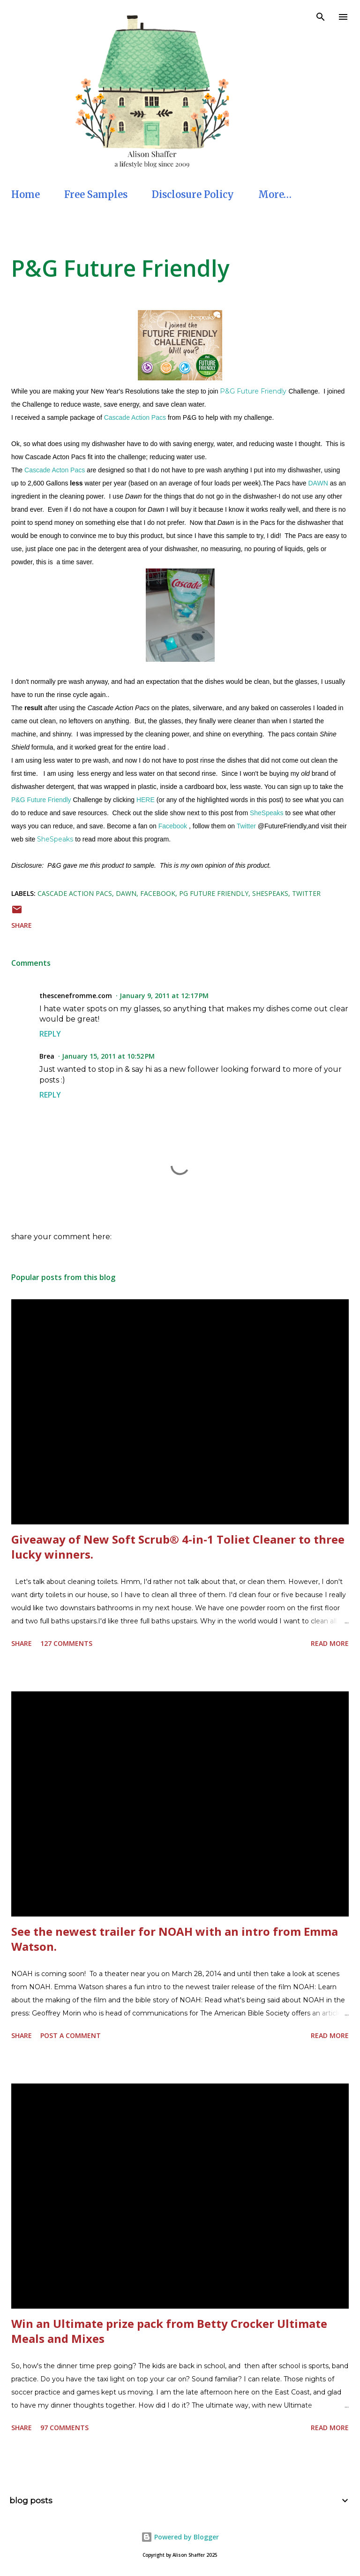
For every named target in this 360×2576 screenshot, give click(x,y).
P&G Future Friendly (120, 268)
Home (25, 194)
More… (275, 194)
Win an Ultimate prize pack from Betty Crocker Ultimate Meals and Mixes (169, 2331)
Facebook (172, 826)
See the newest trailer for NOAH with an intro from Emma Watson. (174, 1939)
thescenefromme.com (75, 995)
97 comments (64, 2427)
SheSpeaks (267, 813)
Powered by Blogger (180, 2536)
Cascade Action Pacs (135, 417)
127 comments (66, 1643)
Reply (50, 1034)
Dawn (126, 893)
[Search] (320, 17)
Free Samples (96, 194)
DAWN (318, 483)
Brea (46, 1056)
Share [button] (21, 925)
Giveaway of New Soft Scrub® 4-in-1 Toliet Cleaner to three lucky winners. (178, 1546)
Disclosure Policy (193, 194)
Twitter (246, 826)
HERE (145, 799)
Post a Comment (70, 2035)
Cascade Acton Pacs (54, 470)
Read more (330, 1643)
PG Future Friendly (213, 893)
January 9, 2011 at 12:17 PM (164, 995)
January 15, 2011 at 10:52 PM (108, 1056)
